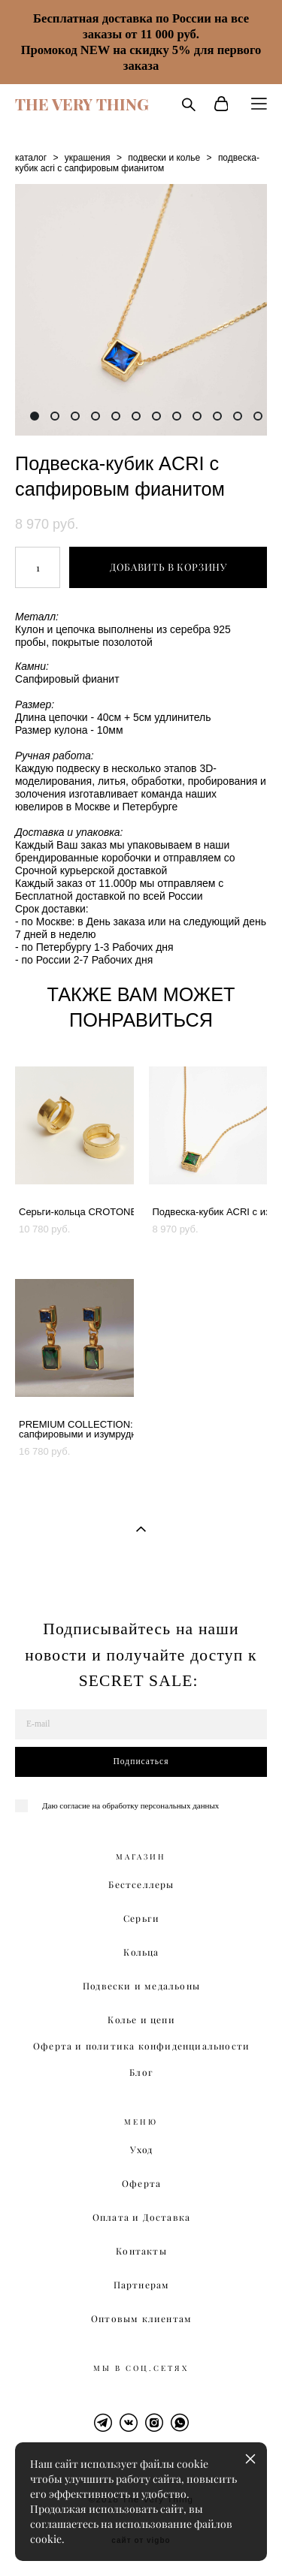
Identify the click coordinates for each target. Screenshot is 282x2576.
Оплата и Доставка (141, 2217)
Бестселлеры (141, 1884)
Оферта (141, 2183)
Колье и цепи (141, 2020)
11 (237, 416)
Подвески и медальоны (141, 1986)
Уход (141, 2149)
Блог (141, 2072)
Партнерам (142, 2285)
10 (217, 416)
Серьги (141, 1918)
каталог (31, 157)
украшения (88, 157)
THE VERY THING (82, 104)
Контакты (141, 2251)
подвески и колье (164, 157)
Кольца (141, 1952)
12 (257, 416)
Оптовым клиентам (141, 2318)
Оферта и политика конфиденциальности (141, 2046)
